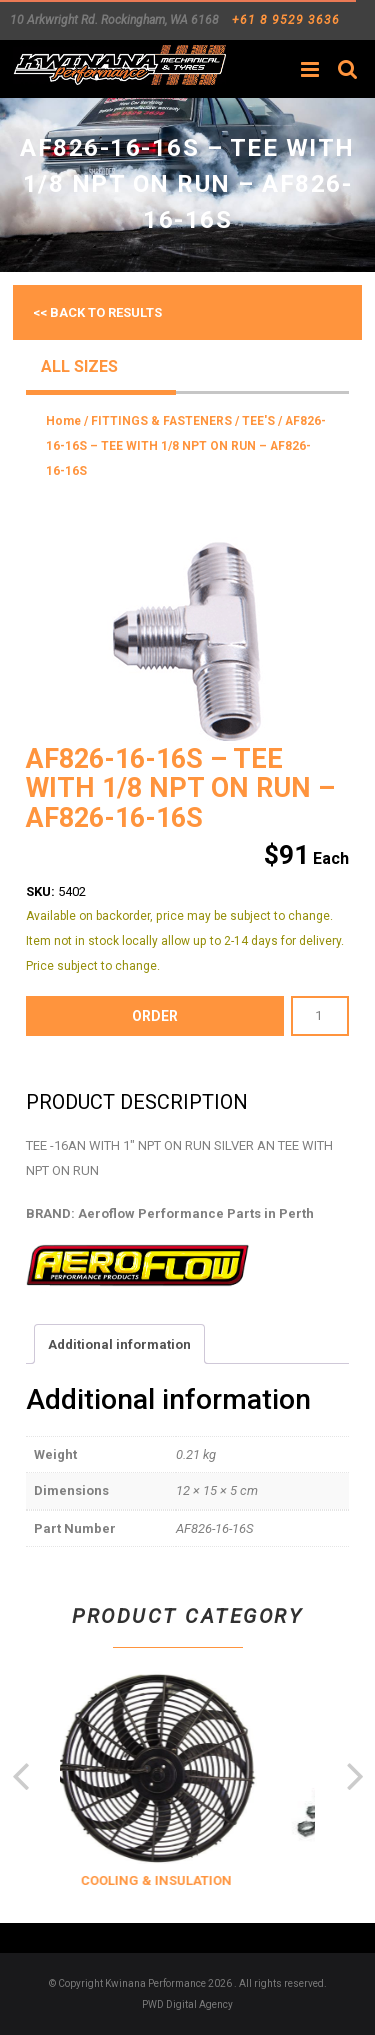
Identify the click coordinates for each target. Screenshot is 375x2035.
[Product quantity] (320, 1016)
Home (63, 421)
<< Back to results (97, 312)
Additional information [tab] (119, 1344)
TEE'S (258, 421)
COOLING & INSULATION (174, 1880)
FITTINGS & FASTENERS (161, 421)
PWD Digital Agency (187, 2004)
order (155, 1016)
